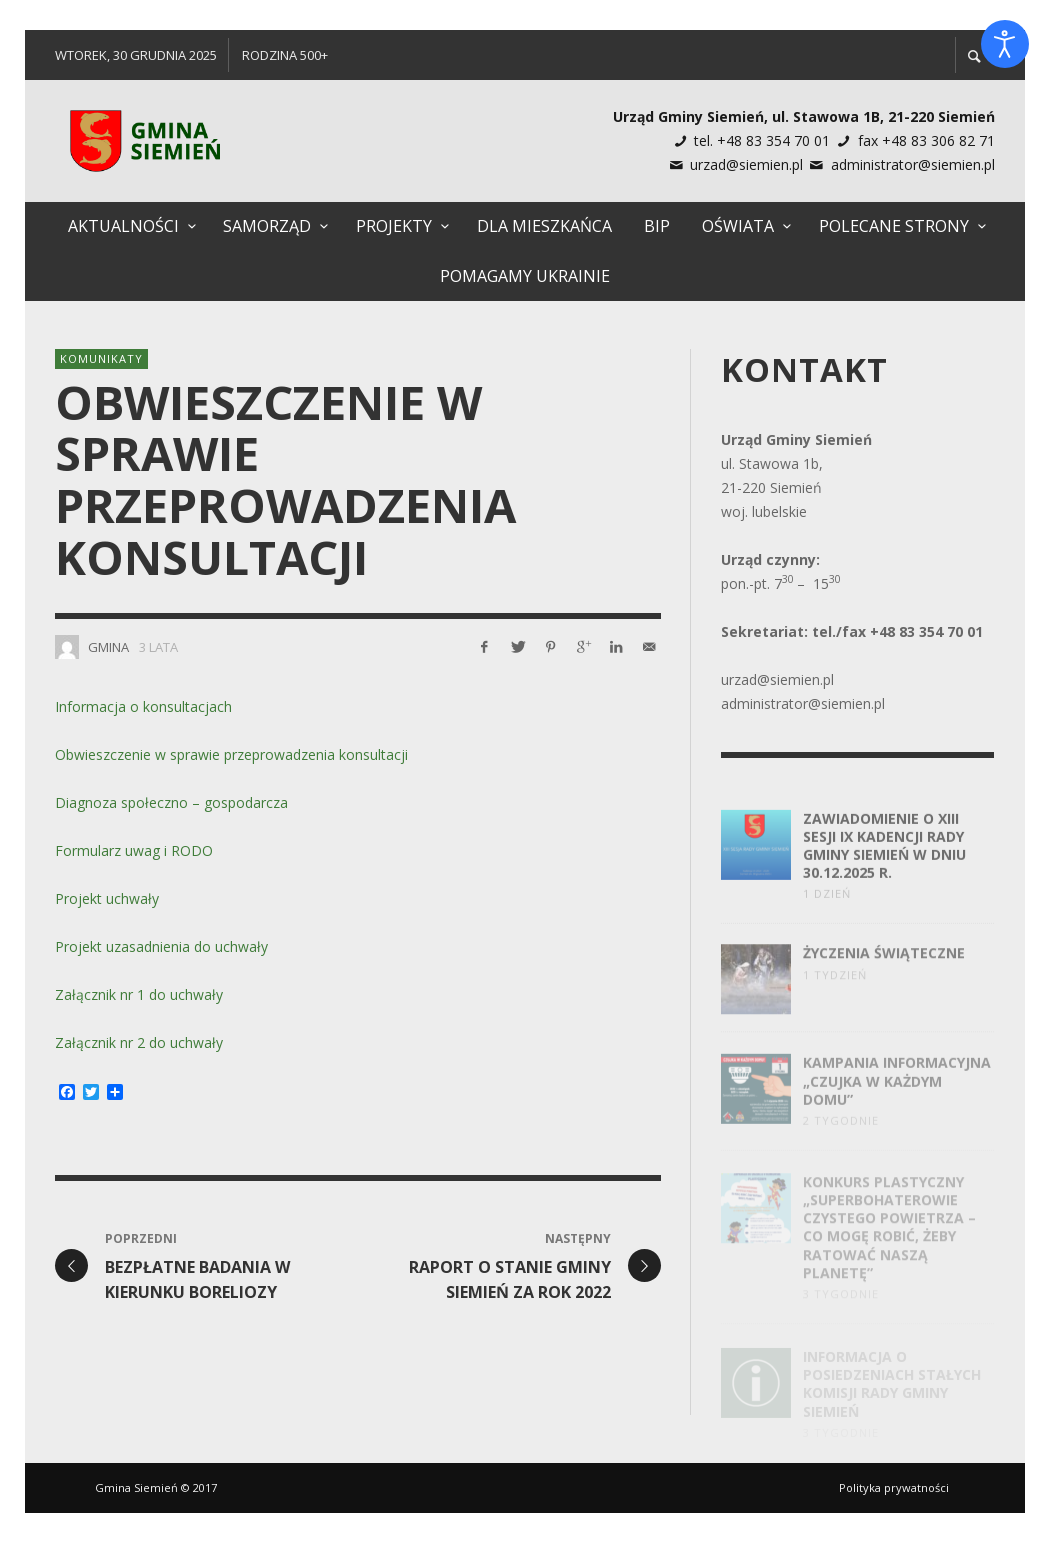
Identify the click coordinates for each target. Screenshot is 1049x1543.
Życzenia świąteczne (884, 970)
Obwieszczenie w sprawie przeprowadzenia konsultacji (231, 754)
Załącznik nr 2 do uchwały (139, 1042)
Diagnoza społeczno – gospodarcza (171, 802)
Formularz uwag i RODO (134, 850)
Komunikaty (101, 358)
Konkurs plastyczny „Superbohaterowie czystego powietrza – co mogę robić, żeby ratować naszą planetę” (889, 1241)
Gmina (108, 647)
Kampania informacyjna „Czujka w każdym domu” (897, 1098)
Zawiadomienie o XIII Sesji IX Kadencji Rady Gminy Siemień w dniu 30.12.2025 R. (884, 861)
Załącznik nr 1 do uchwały (139, 994)
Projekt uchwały (107, 898)
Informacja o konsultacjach (143, 706)
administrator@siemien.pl (913, 164)
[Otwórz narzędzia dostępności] (1005, 44)
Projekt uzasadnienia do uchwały (161, 946)
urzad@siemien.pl (746, 164)
